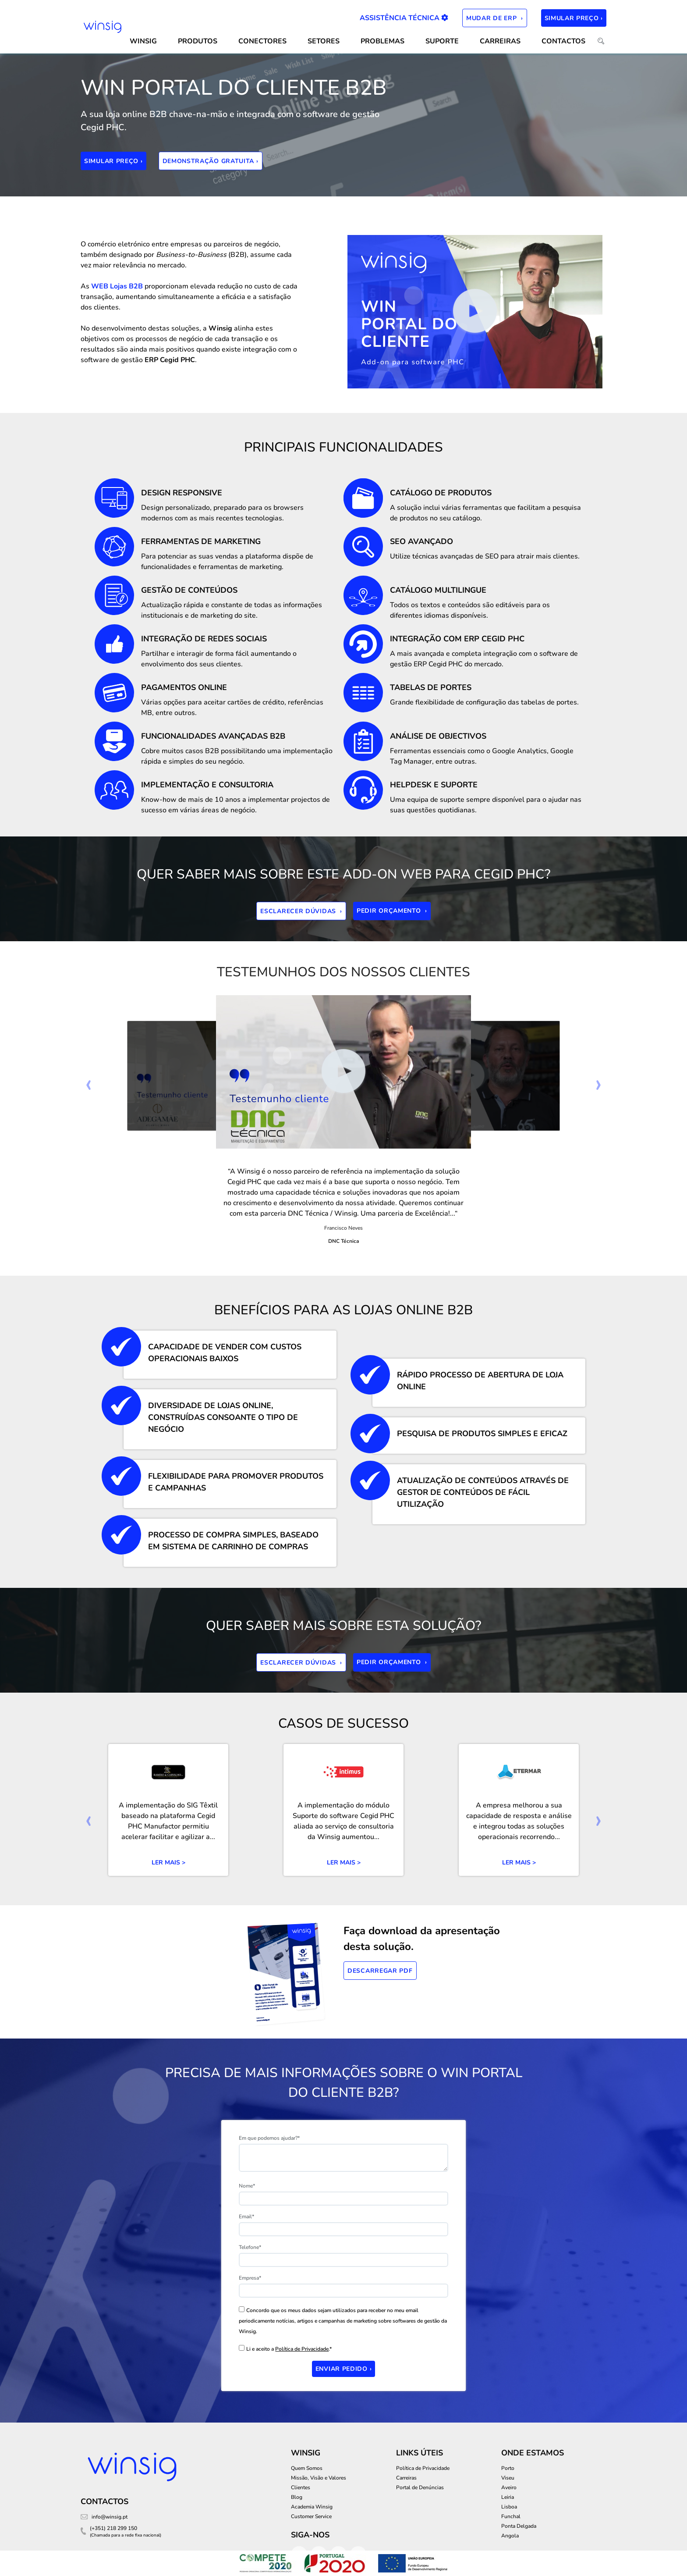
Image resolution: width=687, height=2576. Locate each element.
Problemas (382, 41)
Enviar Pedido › (343, 2369)
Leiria (507, 2497)
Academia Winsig (312, 2506)
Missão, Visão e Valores (318, 2477)
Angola (510, 2535)
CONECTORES (262, 41)
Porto (507, 2468)
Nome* (247, 2185)
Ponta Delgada (518, 2526)
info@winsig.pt (109, 2516)
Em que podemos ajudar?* (269, 2138)
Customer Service (311, 2516)
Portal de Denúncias (420, 2487)
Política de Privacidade (302, 2348)
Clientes (300, 2487)
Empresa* (250, 2277)
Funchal (511, 2516)
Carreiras (500, 41)
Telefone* (250, 2247)
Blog (296, 2497)
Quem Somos (306, 2468)
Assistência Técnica (404, 18)
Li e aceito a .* (289, 2348)
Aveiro (509, 2487)
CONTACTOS (563, 41)
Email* (246, 2216)
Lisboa (509, 2506)
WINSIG (143, 41)
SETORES (324, 41)
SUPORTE (442, 41)
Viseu (507, 2477)
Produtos (197, 41)
